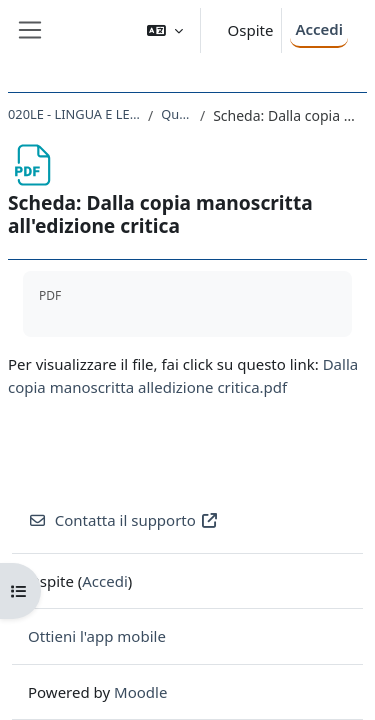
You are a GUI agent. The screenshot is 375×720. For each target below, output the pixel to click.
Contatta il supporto (123, 520)
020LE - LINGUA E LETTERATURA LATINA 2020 (74, 114)
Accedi (319, 29)
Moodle (140, 692)
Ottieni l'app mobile (97, 636)
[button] (165, 30)
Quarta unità (176, 114)
